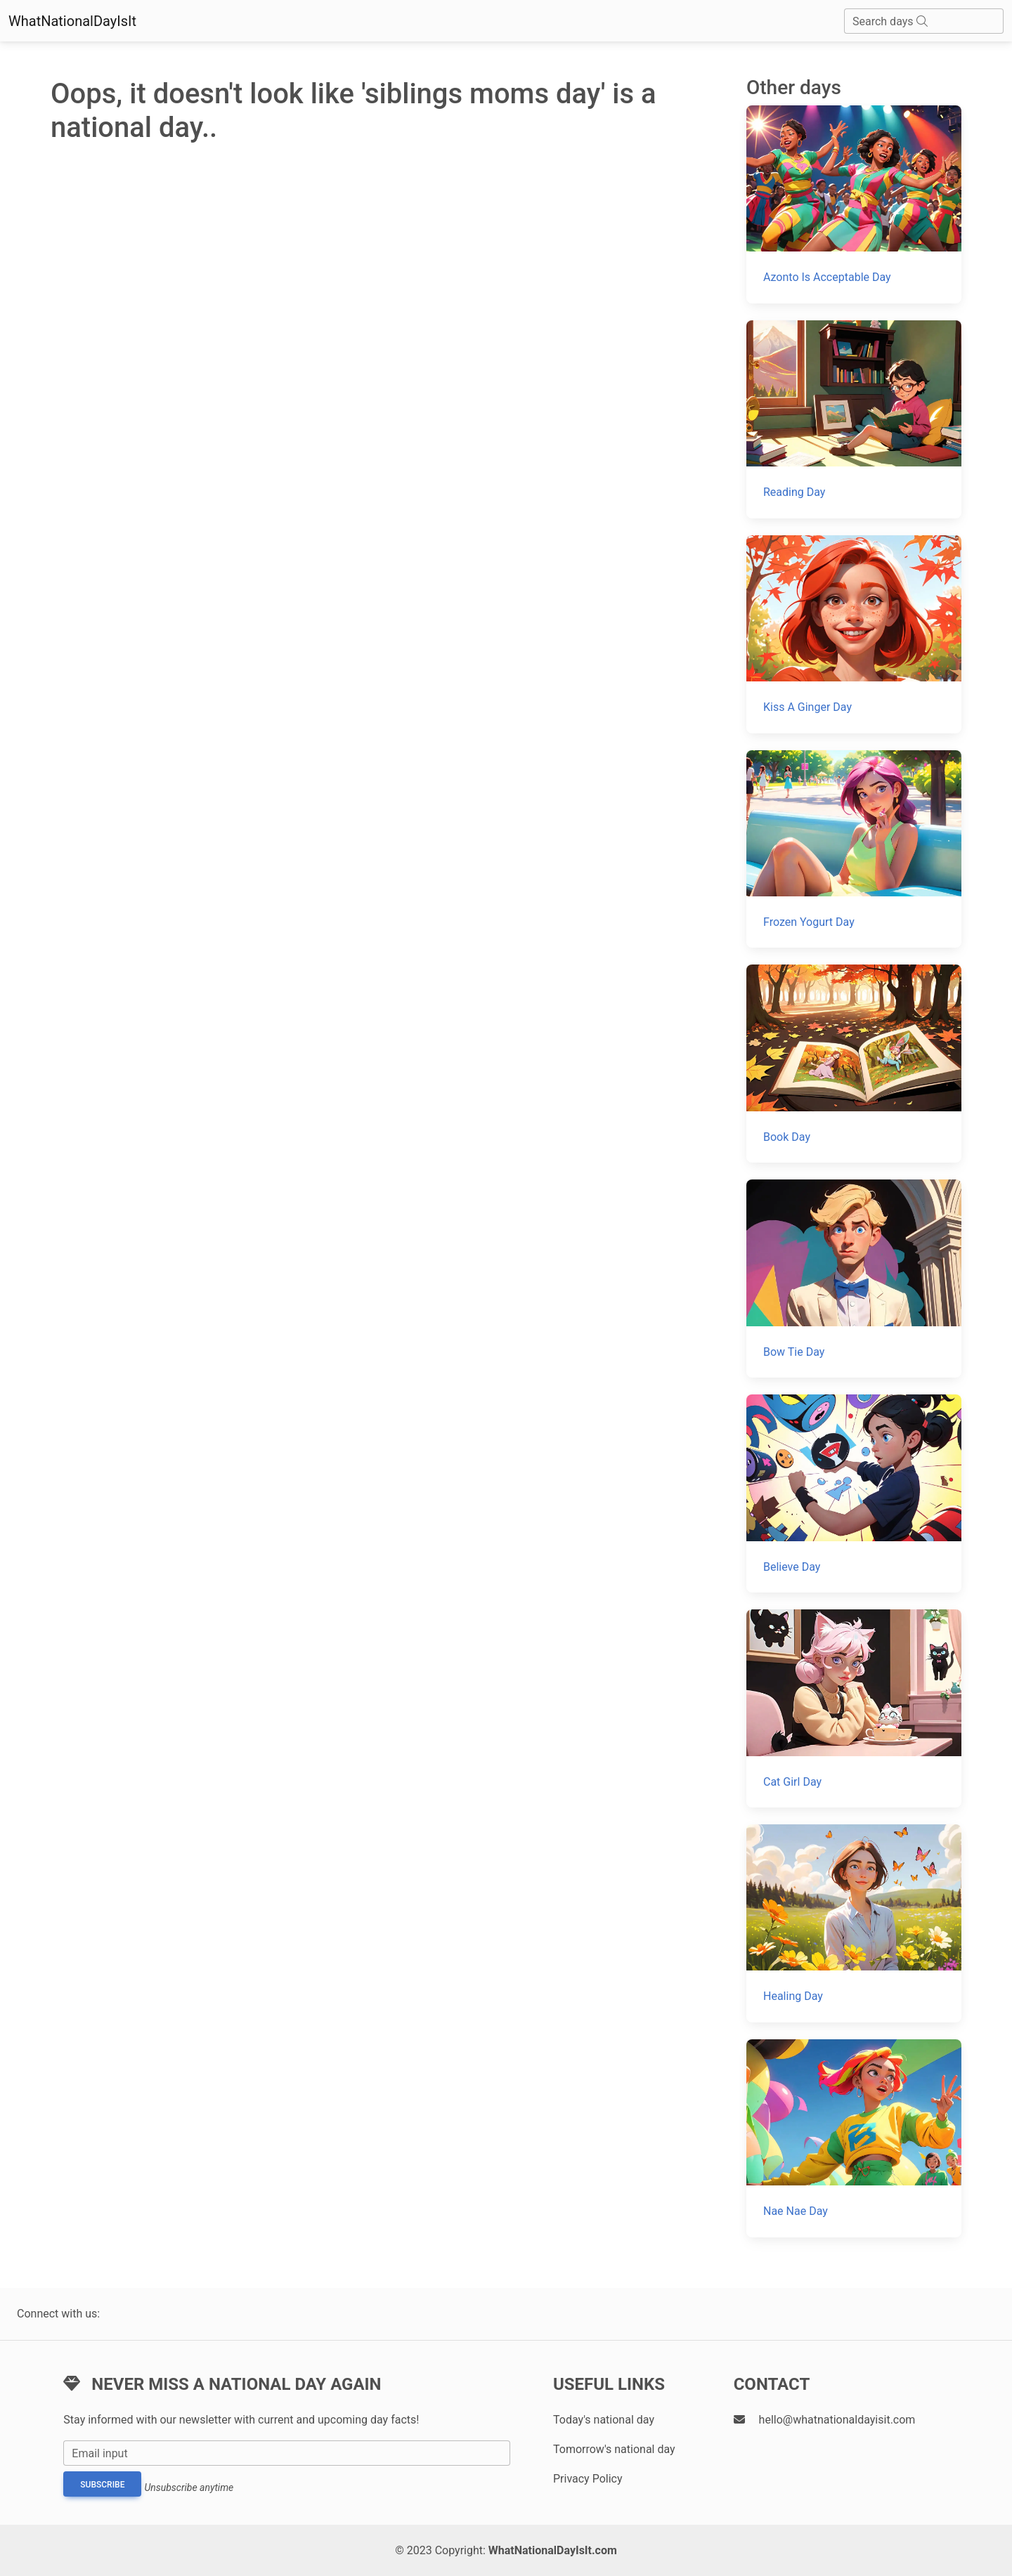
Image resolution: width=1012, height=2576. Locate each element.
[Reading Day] (853, 419)
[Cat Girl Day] (853, 1708)
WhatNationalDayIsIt (72, 21)
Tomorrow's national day (614, 2449)
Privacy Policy (588, 2478)
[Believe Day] (853, 1493)
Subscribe (102, 2485)
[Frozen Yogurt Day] (853, 849)
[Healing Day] (853, 1923)
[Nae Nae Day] (853, 2138)
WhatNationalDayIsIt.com (552, 2550)
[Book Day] (853, 1064)
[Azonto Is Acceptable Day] (853, 204)
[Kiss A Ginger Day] (853, 634)
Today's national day (603, 2419)
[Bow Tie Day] (853, 1278)
